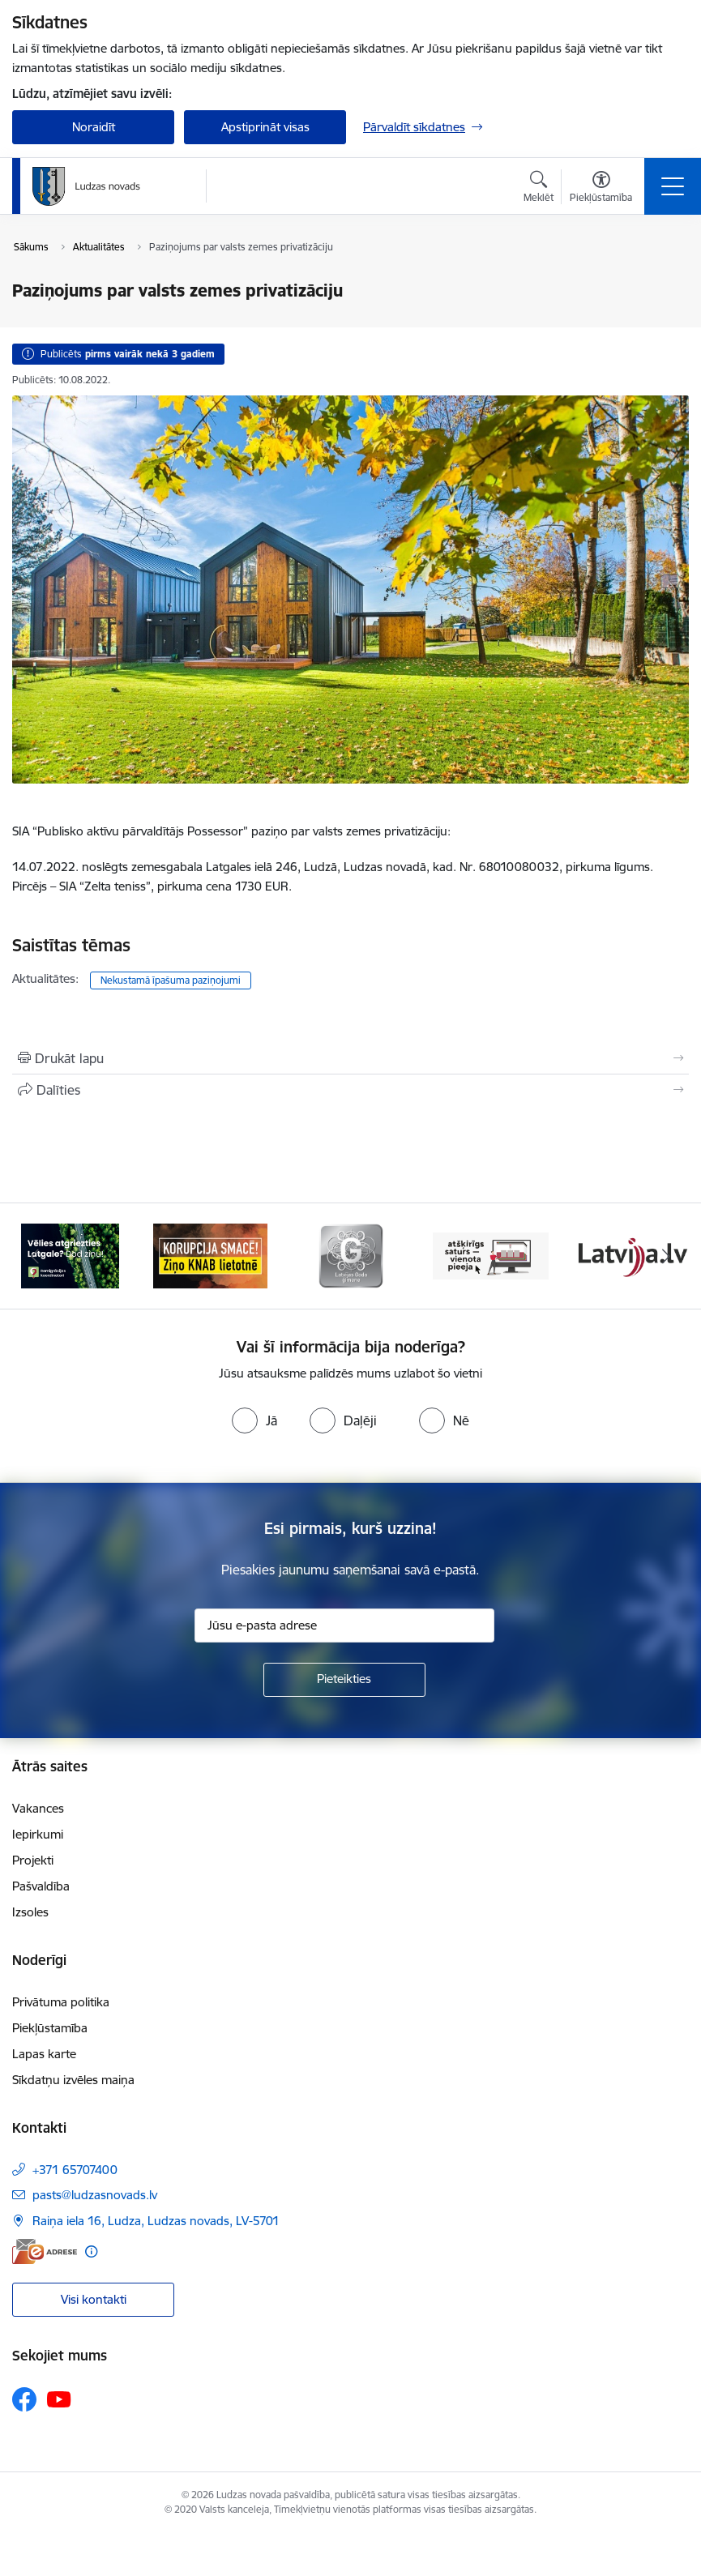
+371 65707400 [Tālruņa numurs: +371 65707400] (75, 2169)
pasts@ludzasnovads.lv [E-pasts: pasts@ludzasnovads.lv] (94, 2194)
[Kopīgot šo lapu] (350, 1089)
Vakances (38, 1808)
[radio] (254, 1420)
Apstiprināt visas (265, 127)
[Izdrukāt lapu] (350, 1058)
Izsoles (30, 1912)
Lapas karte (44, 2053)
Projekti (32, 1860)
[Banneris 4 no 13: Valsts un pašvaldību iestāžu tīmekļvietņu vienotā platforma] (491, 1254)
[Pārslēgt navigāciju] (672, 186)
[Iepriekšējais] (35, 1256)
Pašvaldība (41, 1886)
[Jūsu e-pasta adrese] (344, 1625)
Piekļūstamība (50, 2028)
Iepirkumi (37, 1834)
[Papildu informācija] (91, 2251)
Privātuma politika (60, 2002)
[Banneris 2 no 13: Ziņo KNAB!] (210, 1254)
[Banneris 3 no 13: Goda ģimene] (350, 1254)
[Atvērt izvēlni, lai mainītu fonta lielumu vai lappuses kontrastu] (601, 188)
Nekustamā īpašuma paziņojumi (170, 980)
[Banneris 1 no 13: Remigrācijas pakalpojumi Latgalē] (70, 1254)
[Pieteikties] (344, 1680)
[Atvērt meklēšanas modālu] (538, 188)
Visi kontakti (93, 2299)
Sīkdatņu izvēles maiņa (73, 2079)
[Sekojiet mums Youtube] (59, 2398)
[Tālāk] (666, 1256)
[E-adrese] (44, 2251)
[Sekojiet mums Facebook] (24, 2399)
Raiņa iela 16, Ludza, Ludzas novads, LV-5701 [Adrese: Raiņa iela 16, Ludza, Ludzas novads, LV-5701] (156, 2220)
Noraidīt (93, 127)
